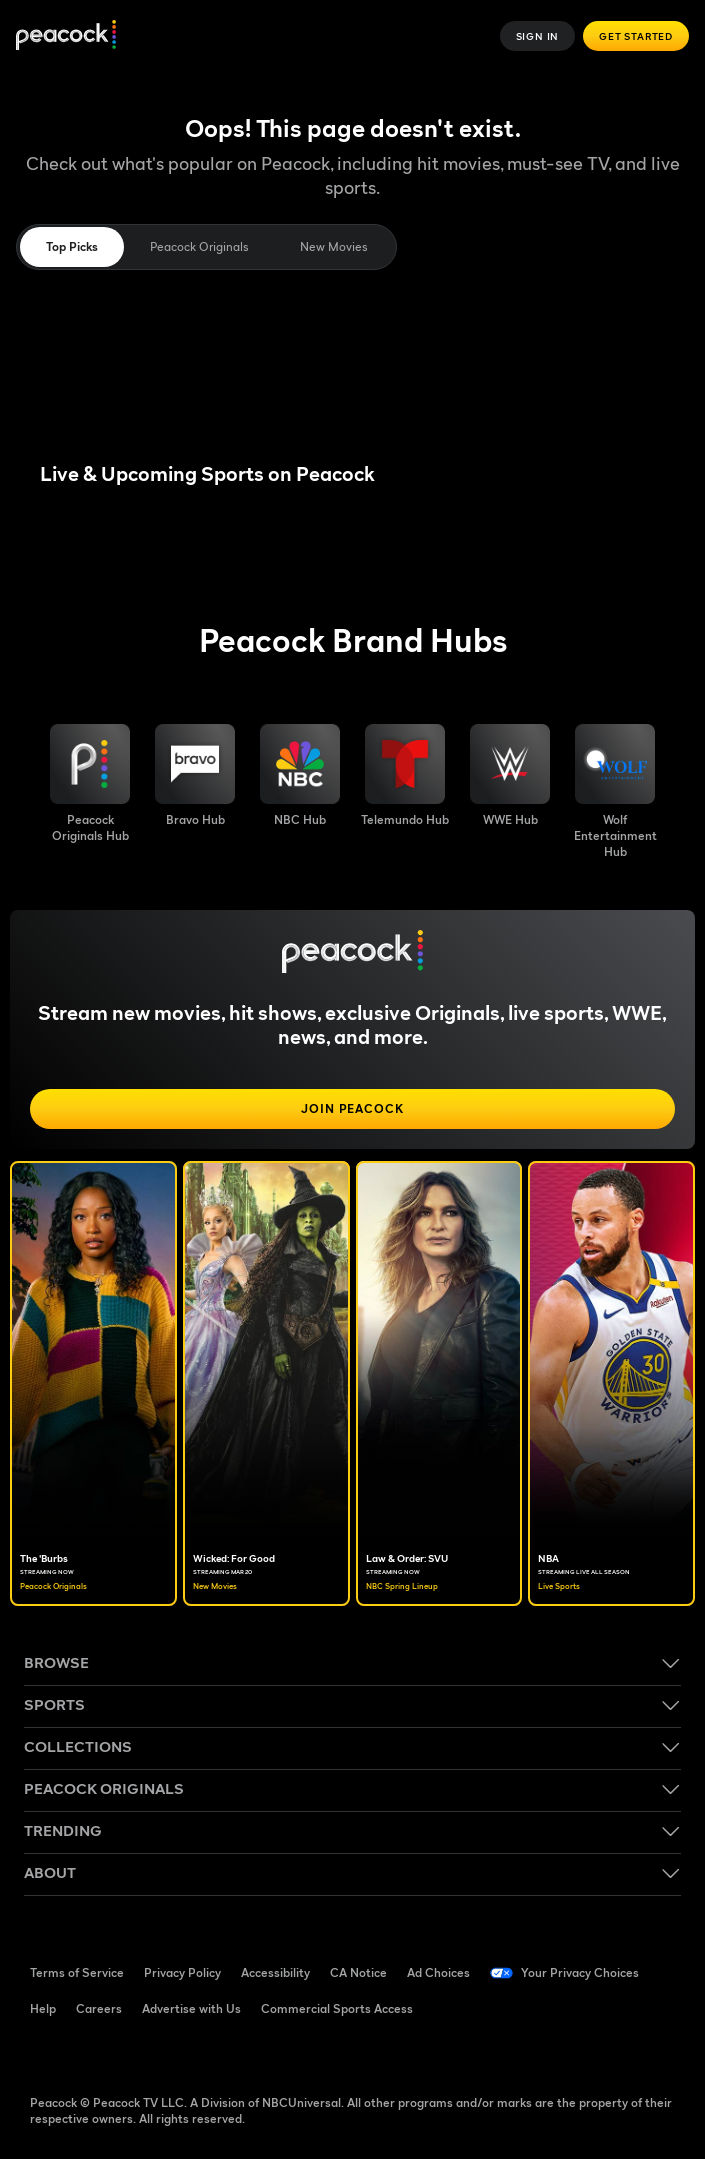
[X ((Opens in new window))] (254, 2053)
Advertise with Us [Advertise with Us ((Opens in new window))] (191, 2008)
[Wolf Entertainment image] (615, 792)
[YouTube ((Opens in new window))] (150, 2053)
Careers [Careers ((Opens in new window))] (99, 2008)
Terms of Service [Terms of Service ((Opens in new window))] (77, 1972)
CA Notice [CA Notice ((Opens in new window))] (358, 1972)
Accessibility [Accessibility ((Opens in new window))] (275, 1972)
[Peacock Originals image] (90, 784)
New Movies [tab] (333, 246)
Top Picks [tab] (72, 246)
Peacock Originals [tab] (199, 246)
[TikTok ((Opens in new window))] (98, 2053)
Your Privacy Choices (580, 1972)
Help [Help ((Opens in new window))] (43, 2008)
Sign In (538, 36)
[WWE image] (510, 776)
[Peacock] (66, 36)
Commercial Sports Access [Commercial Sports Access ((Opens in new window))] (337, 2008)
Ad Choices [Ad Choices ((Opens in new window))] (438, 1972)
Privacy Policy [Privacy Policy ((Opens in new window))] (182, 1972)
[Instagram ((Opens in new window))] (202, 2053)
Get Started (636, 36)
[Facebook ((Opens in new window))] (46, 2053)
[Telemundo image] (405, 776)
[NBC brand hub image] (300, 776)
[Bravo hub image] (195, 776)
